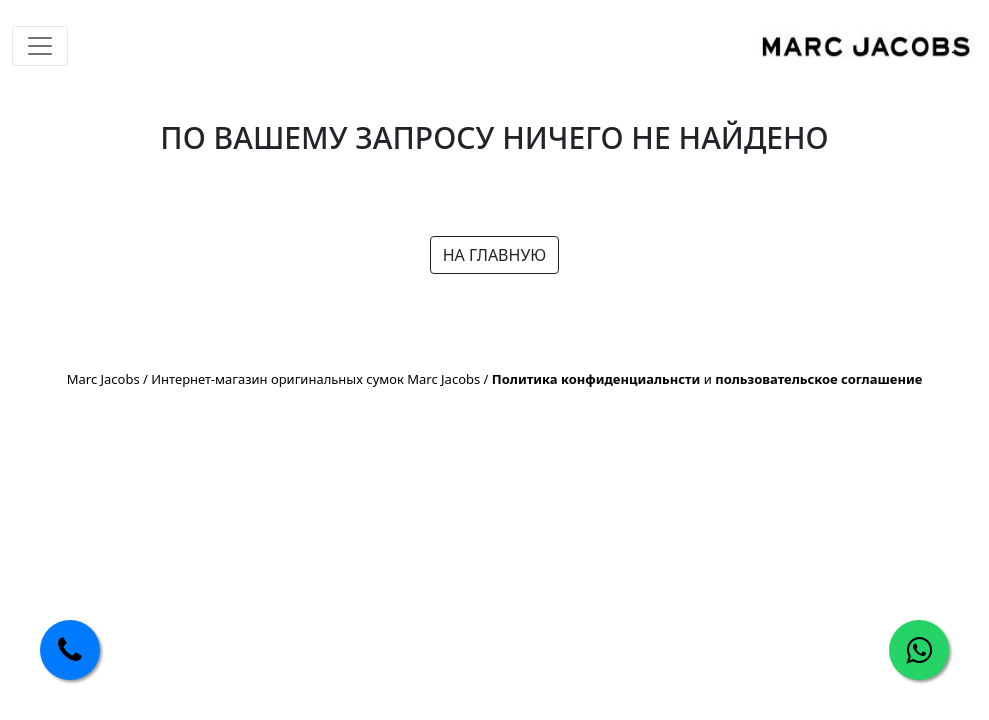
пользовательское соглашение (818, 379)
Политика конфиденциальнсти (596, 379)
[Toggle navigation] (40, 46)
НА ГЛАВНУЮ (495, 255)
